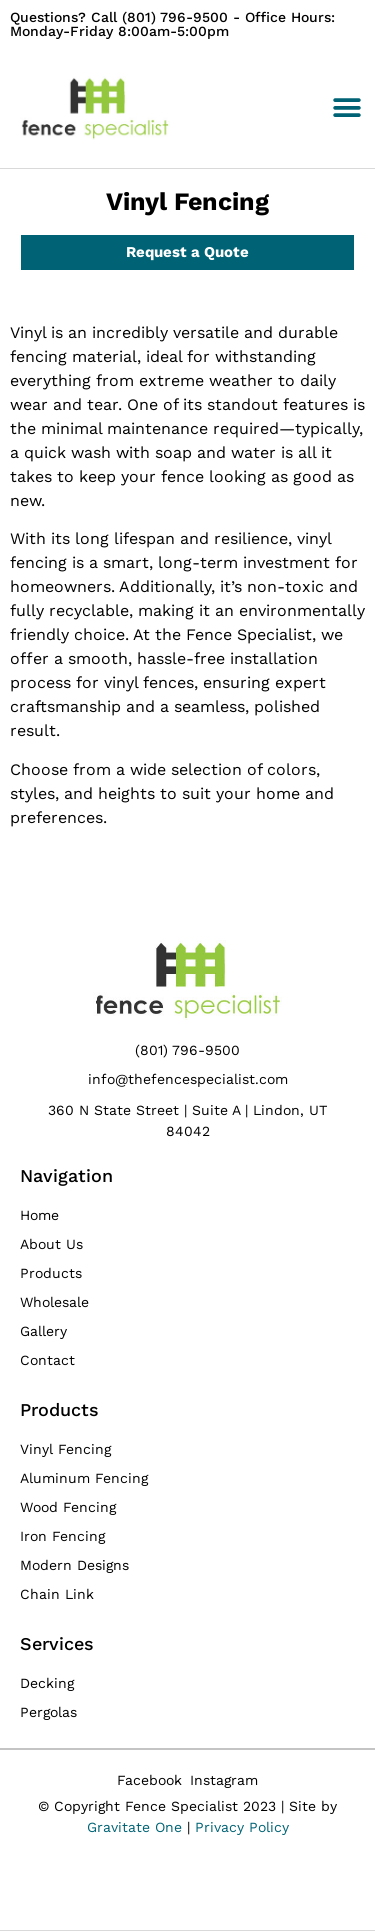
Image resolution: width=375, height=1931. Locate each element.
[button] (346, 108)
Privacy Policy (242, 1827)
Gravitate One (134, 1827)
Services (57, 1643)
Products (59, 1409)
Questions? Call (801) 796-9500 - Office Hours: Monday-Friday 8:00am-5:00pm (172, 24)
